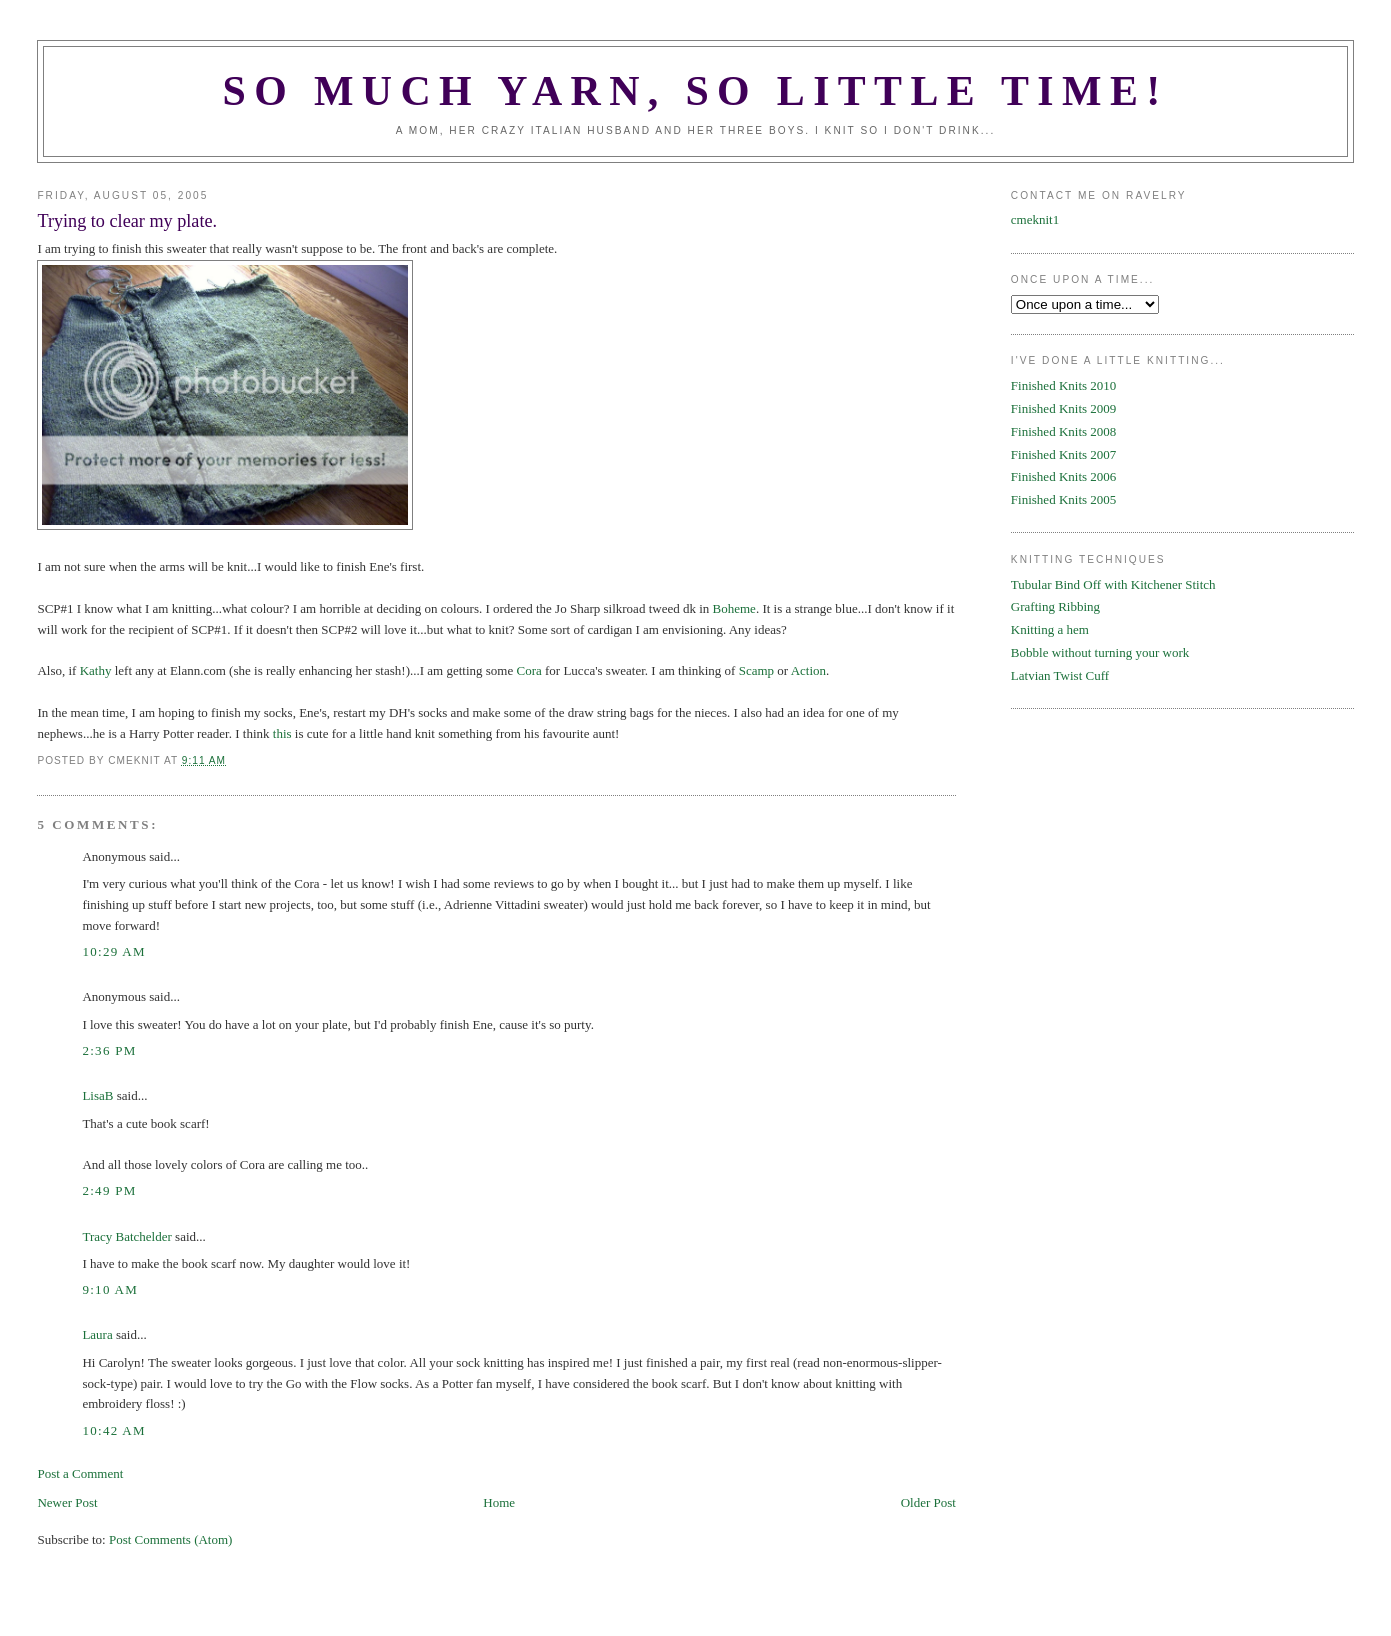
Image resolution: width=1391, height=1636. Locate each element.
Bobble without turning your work (1100, 652)
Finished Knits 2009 (1063, 408)
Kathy (96, 670)
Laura (97, 1334)
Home (499, 1502)
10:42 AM (114, 1430)
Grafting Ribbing (1055, 606)
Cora (528, 670)
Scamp (756, 670)
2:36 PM (109, 1050)
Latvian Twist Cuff (1060, 675)
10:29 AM (114, 951)
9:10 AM (110, 1289)
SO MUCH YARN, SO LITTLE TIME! (695, 91)
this (282, 733)
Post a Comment (80, 1473)
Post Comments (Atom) (171, 1539)
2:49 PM (109, 1190)
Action (808, 670)
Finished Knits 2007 (1063, 454)
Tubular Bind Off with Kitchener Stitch (1113, 584)
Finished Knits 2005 (1063, 499)
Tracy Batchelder (126, 1236)
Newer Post (67, 1502)
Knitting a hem (1050, 629)
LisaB (97, 1095)
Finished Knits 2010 (1063, 385)
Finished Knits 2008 (1063, 431)
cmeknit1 (1035, 219)
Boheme (734, 608)
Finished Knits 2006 (1063, 476)
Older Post (928, 1502)
